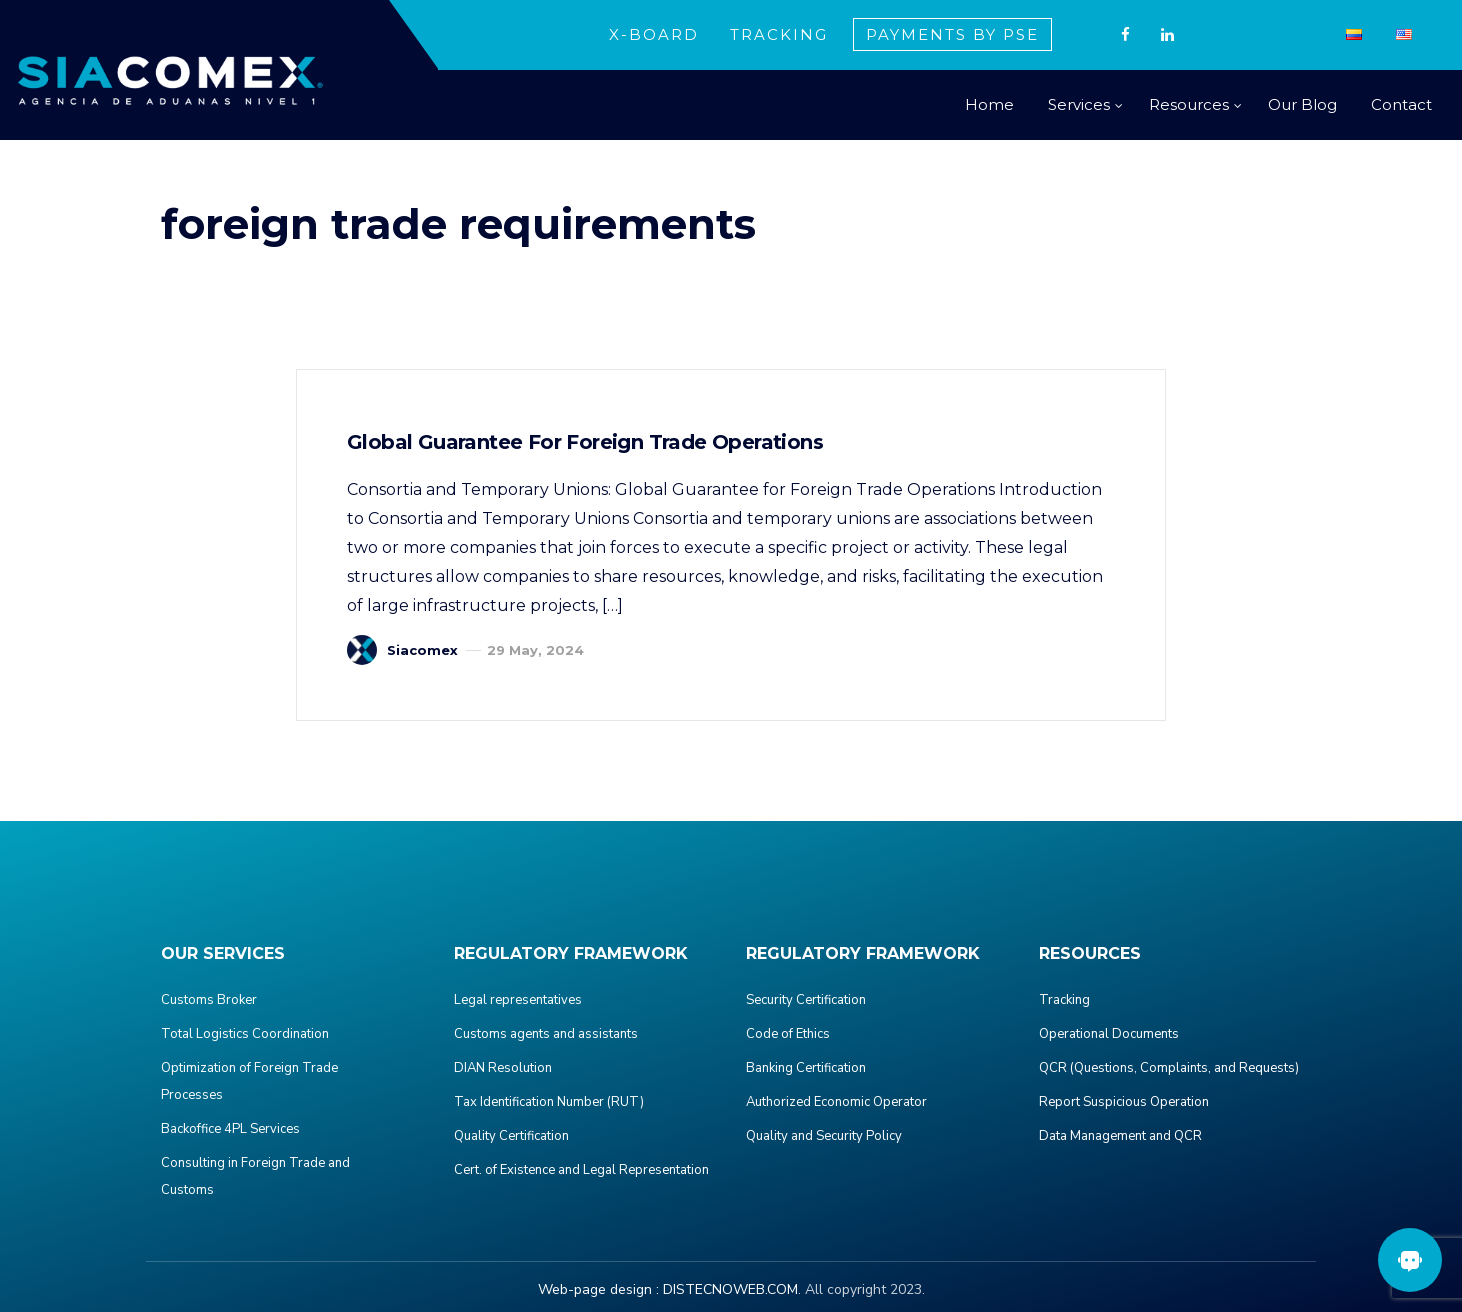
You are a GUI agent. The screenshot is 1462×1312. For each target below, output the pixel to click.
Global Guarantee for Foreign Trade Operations (585, 442)
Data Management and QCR (1120, 1136)
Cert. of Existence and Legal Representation (581, 1170)
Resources (1189, 104)
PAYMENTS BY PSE (952, 34)
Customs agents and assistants (546, 1034)
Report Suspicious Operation (1124, 1102)
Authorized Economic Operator (836, 1102)
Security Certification (806, 1000)
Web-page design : (598, 1289)
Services (1079, 104)
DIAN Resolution (503, 1068)
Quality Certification (511, 1136)
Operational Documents (1109, 1034)
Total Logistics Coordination (245, 1034)
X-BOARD (654, 34)
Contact (1401, 104)
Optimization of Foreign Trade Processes (249, 1081)
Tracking (1064, 1000)
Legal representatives (518, 1000)
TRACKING (779, 34)
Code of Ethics (788, 1034)
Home (989, 104)
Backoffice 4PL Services (230, 1129)
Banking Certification (806, 1068)
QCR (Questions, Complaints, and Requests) (1169, 1068)
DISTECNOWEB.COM (730, 1289)
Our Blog (1302, 104)
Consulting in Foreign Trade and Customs (255, 1176)
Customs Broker (209, 1000)
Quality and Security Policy (824, 1136)
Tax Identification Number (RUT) (549, 1102)
